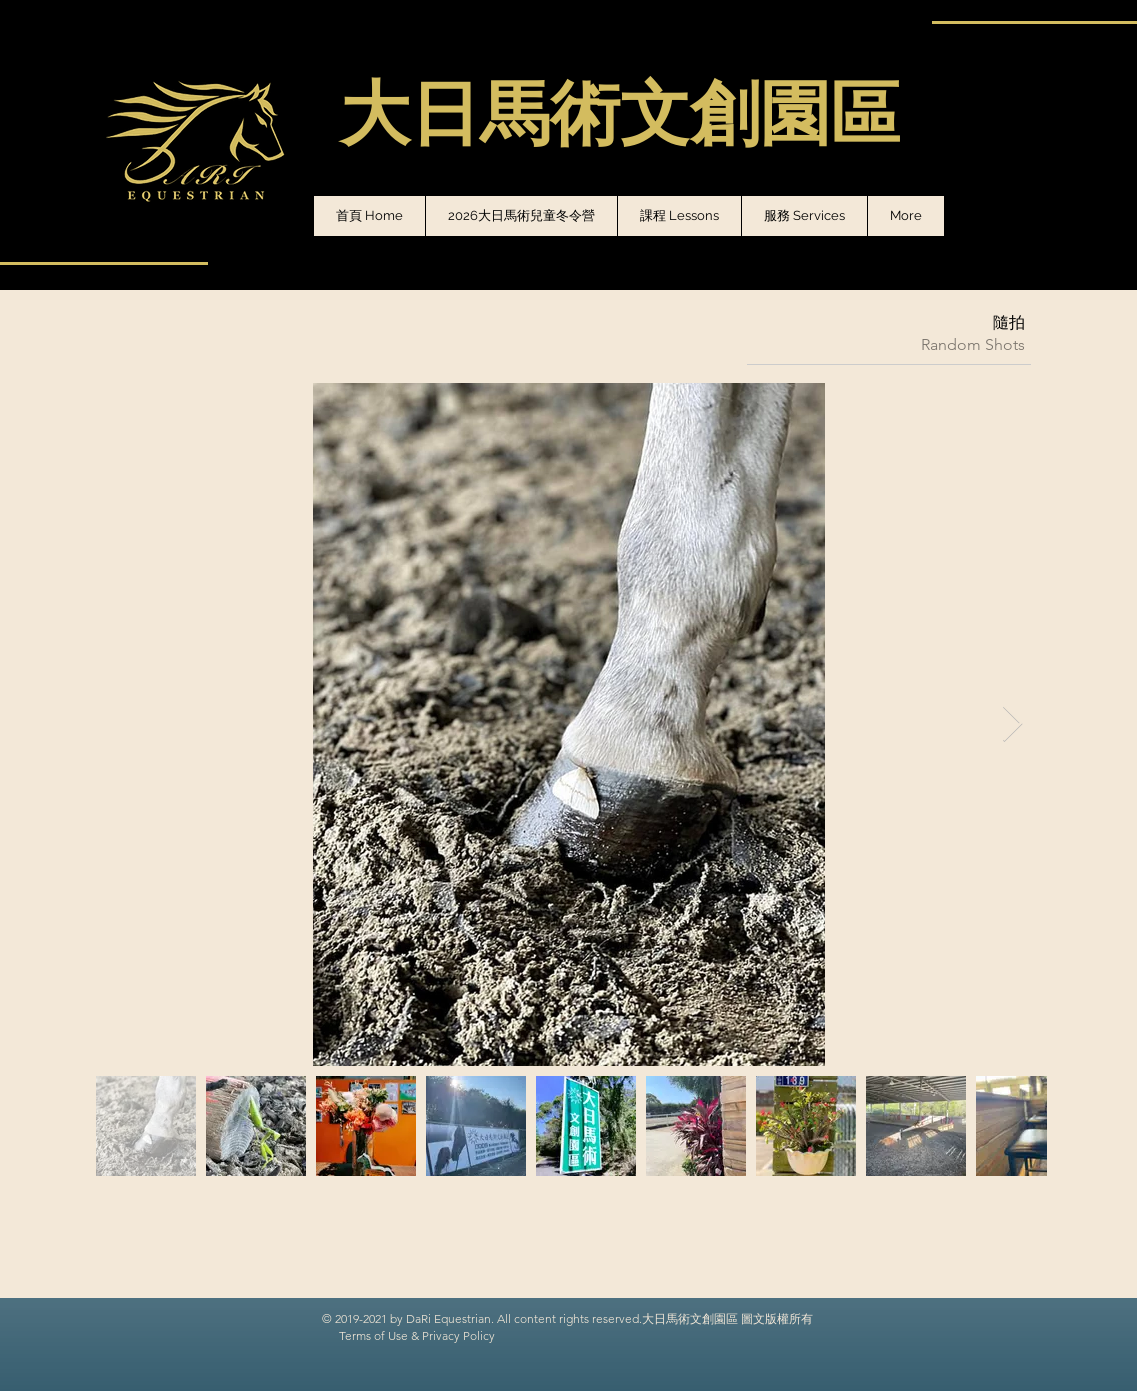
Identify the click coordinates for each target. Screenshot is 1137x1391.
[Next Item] (1012, 724)
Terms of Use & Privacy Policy (417, 1335)
